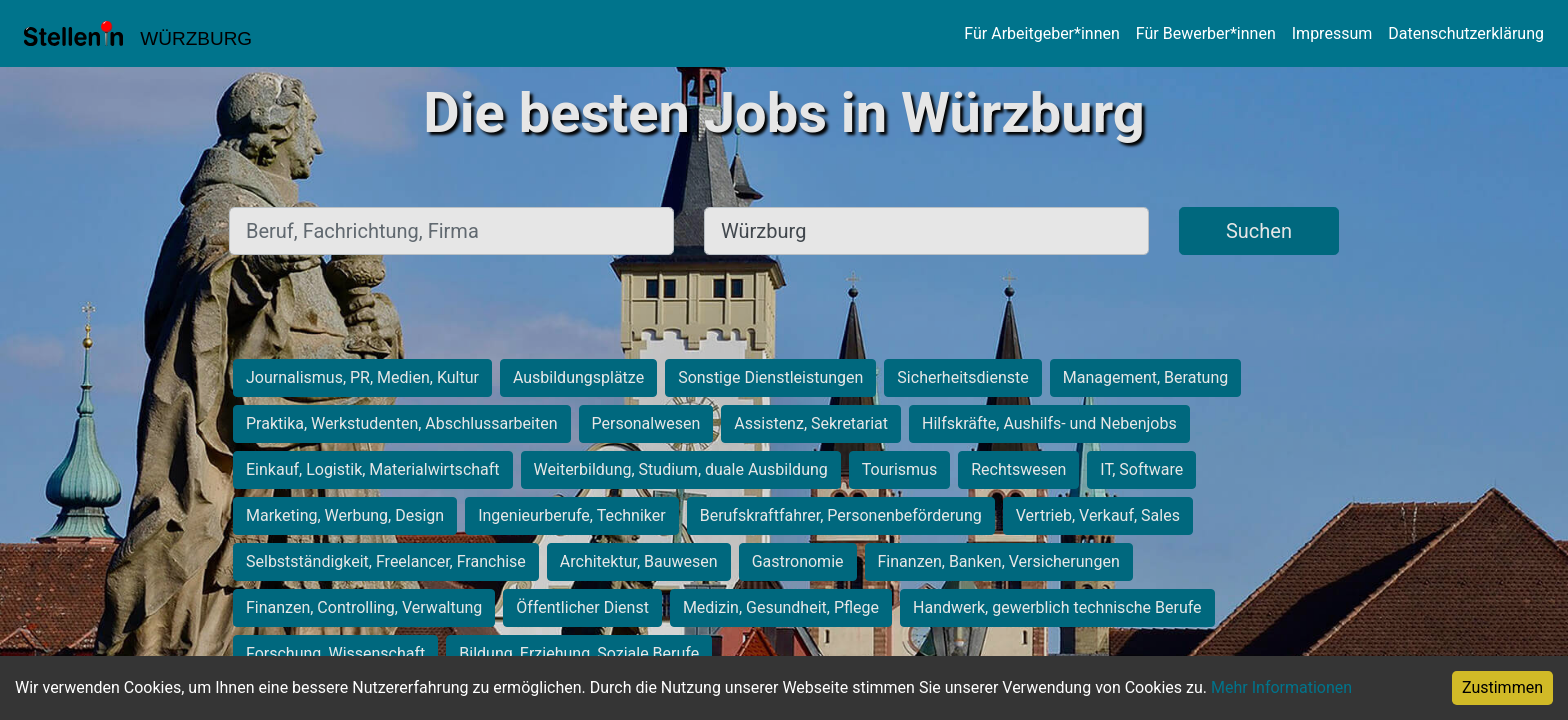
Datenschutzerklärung (1466, 33)
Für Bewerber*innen (1206, 33)
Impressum (1332, 33)
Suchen (1259, 231)
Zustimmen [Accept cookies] (1502, 687)
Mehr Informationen (1281, 687)
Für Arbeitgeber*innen (1041, 33)
